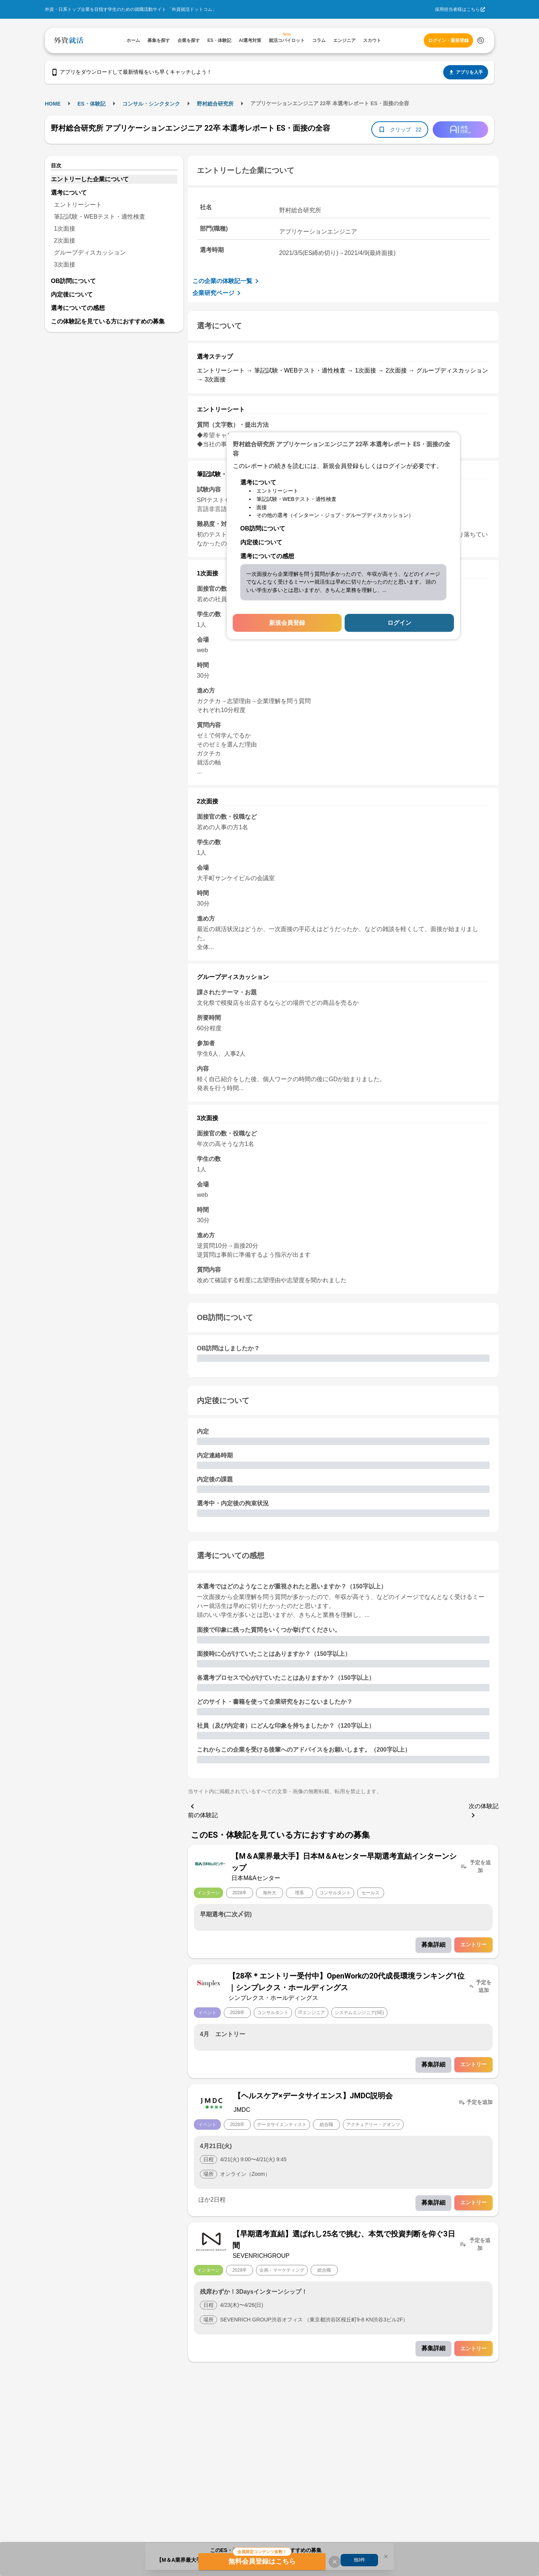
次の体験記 (484, 1811)
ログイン (399, 622)
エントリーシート (78, 204)
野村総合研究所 (215, 104)
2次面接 (64, 240)
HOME (53, 104)
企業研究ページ (217, 293)
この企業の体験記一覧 (226, 281)
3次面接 (64, 264)
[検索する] (480, 40)
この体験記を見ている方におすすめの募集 (108, 321)
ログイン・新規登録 (448, 40)
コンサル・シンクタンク (151, 104)
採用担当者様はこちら (457, 9)
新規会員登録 (287, 622)
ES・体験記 (91, 104)
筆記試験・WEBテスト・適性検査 (99, 216)
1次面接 (64, 228)
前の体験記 (203, 1810)
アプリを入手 (465, 72)
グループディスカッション (90, 252)
